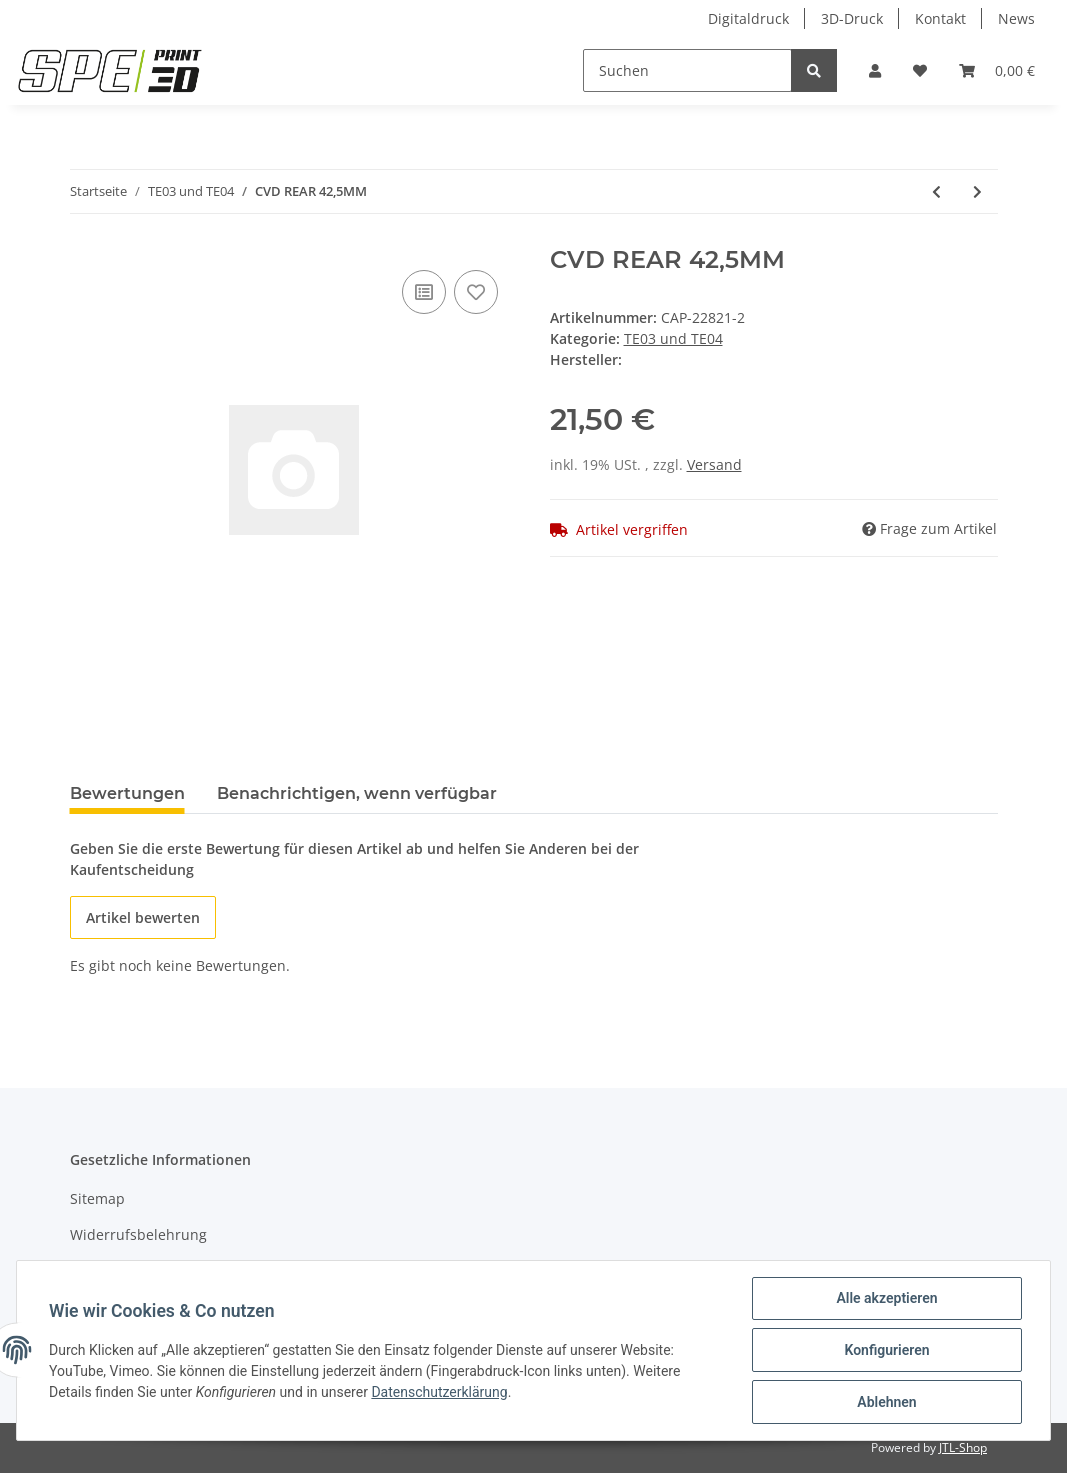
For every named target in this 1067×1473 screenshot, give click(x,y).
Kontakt (940, 18)
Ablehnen (886, 1402)
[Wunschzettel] (920, 70)
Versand (714, 464)
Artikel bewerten (143, 917)
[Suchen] (687, 70)
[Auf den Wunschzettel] (476, 292)
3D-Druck (852, 18)
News (1016, 18)
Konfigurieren (886, 1350)
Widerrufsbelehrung (138, 1234)
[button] (875, 70)
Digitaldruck (748, 18)
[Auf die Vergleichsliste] (424, 292)
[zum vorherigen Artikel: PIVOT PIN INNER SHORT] (936, 191)
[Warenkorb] (997, 70)
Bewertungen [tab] (127, 793)
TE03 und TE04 (673, 338)
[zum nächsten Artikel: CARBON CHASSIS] (977, 191)
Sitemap (97, 1198)
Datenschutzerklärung (439, 1392)
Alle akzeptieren (886, 1298)
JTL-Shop (963, 1447)
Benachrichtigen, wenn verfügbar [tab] (357, 793)
